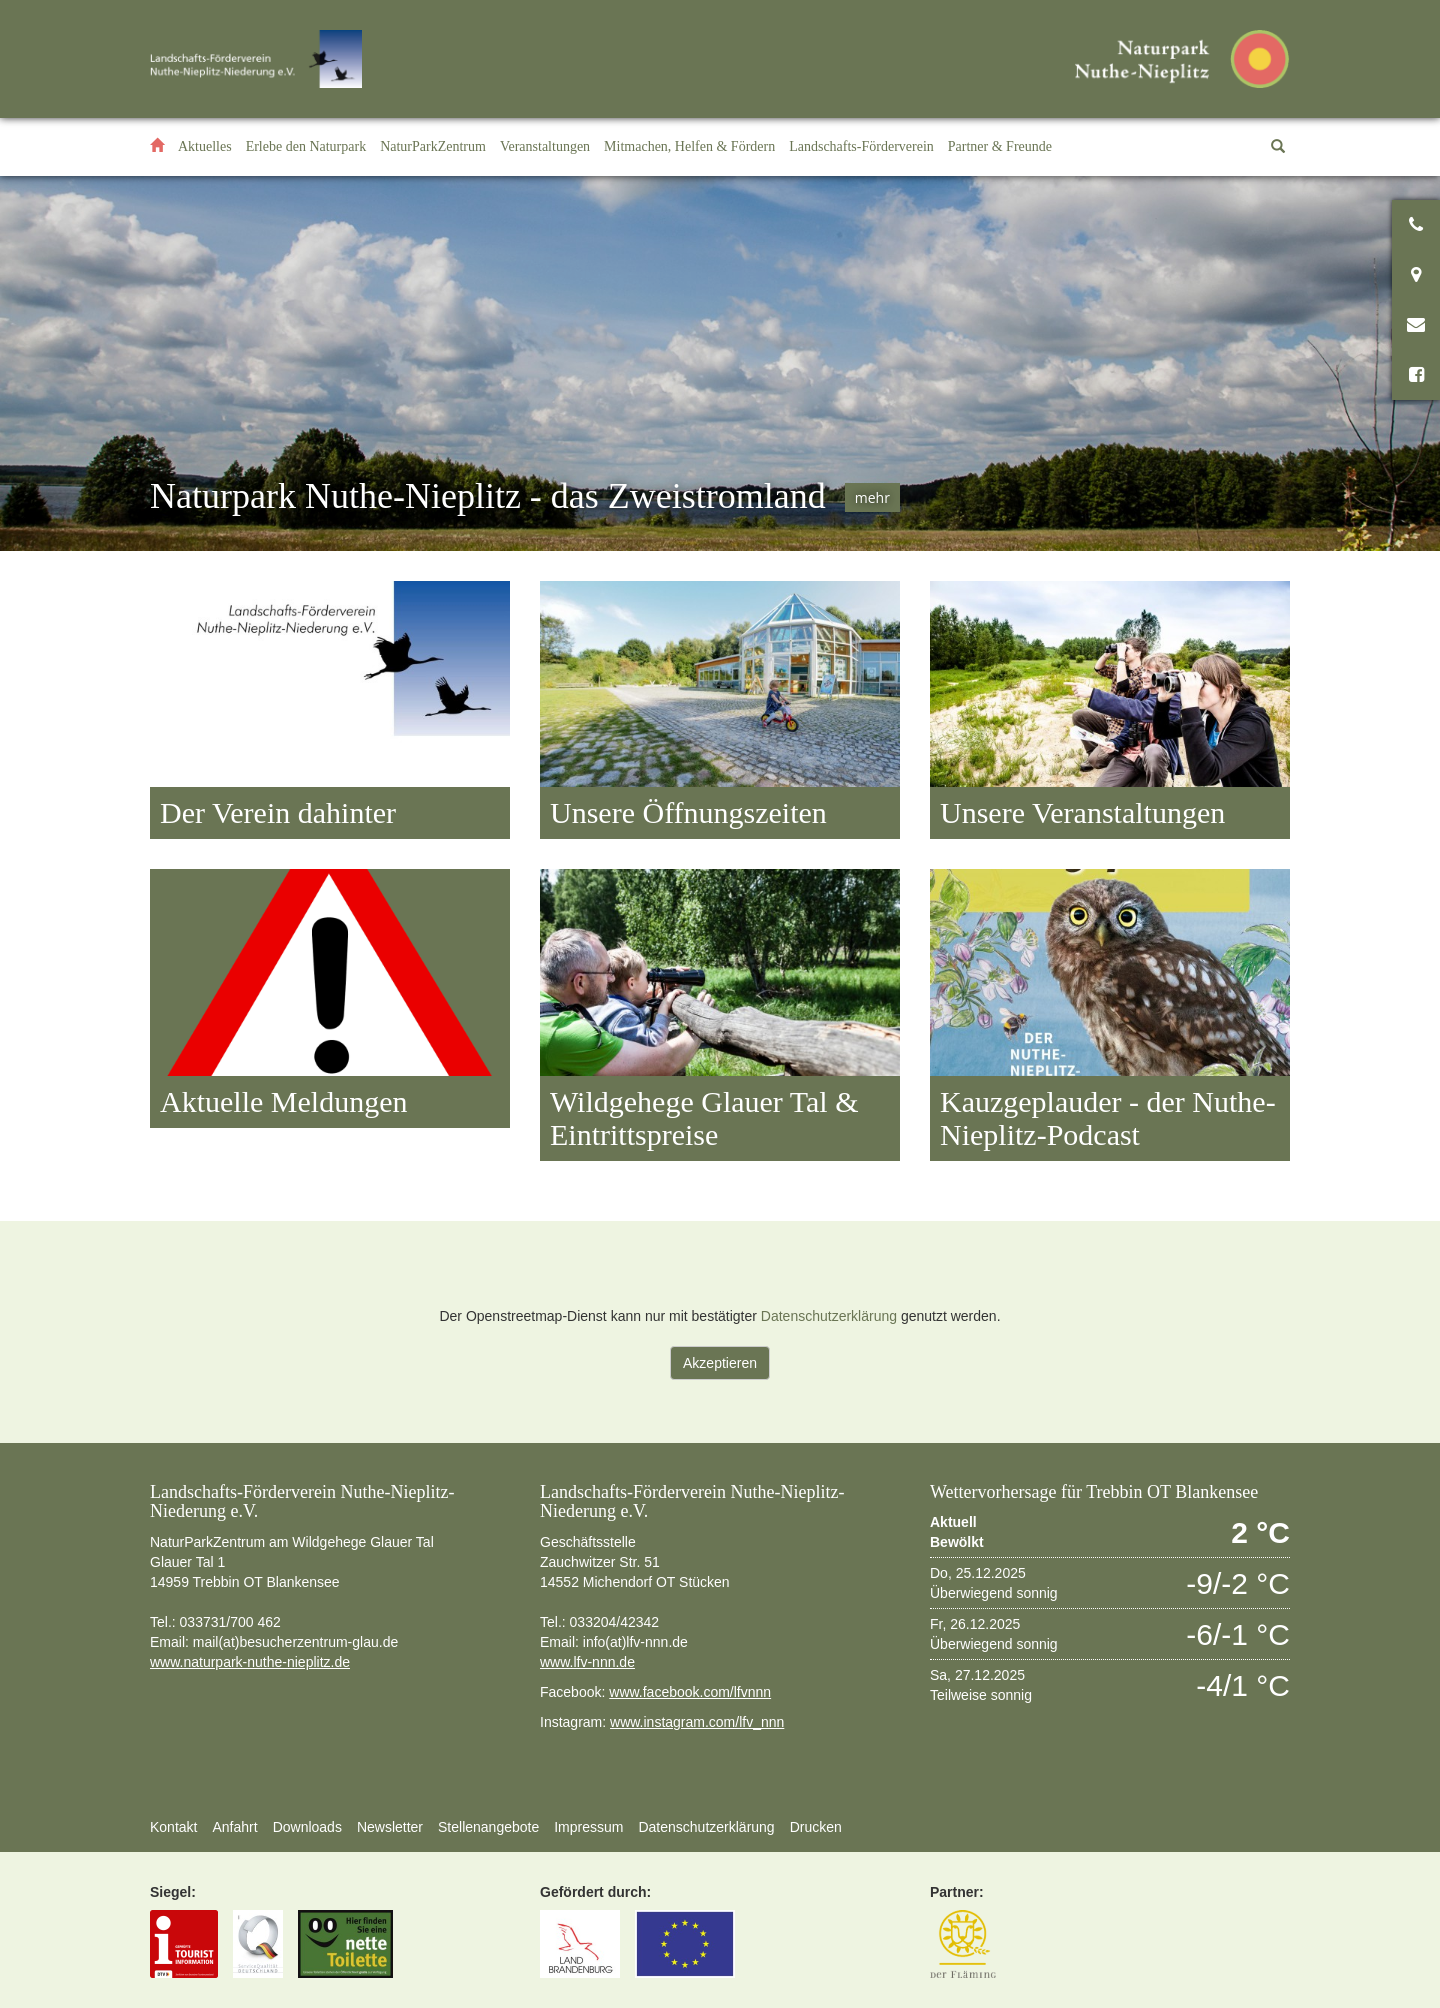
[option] (720, 363)
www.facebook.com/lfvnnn (690, 1692)
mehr (872, 497)
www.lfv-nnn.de (587, 1662)
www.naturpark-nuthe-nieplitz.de (250, 1662)
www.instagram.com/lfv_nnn (697, 1722)
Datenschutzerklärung (829, 1316)
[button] (306, 147)
